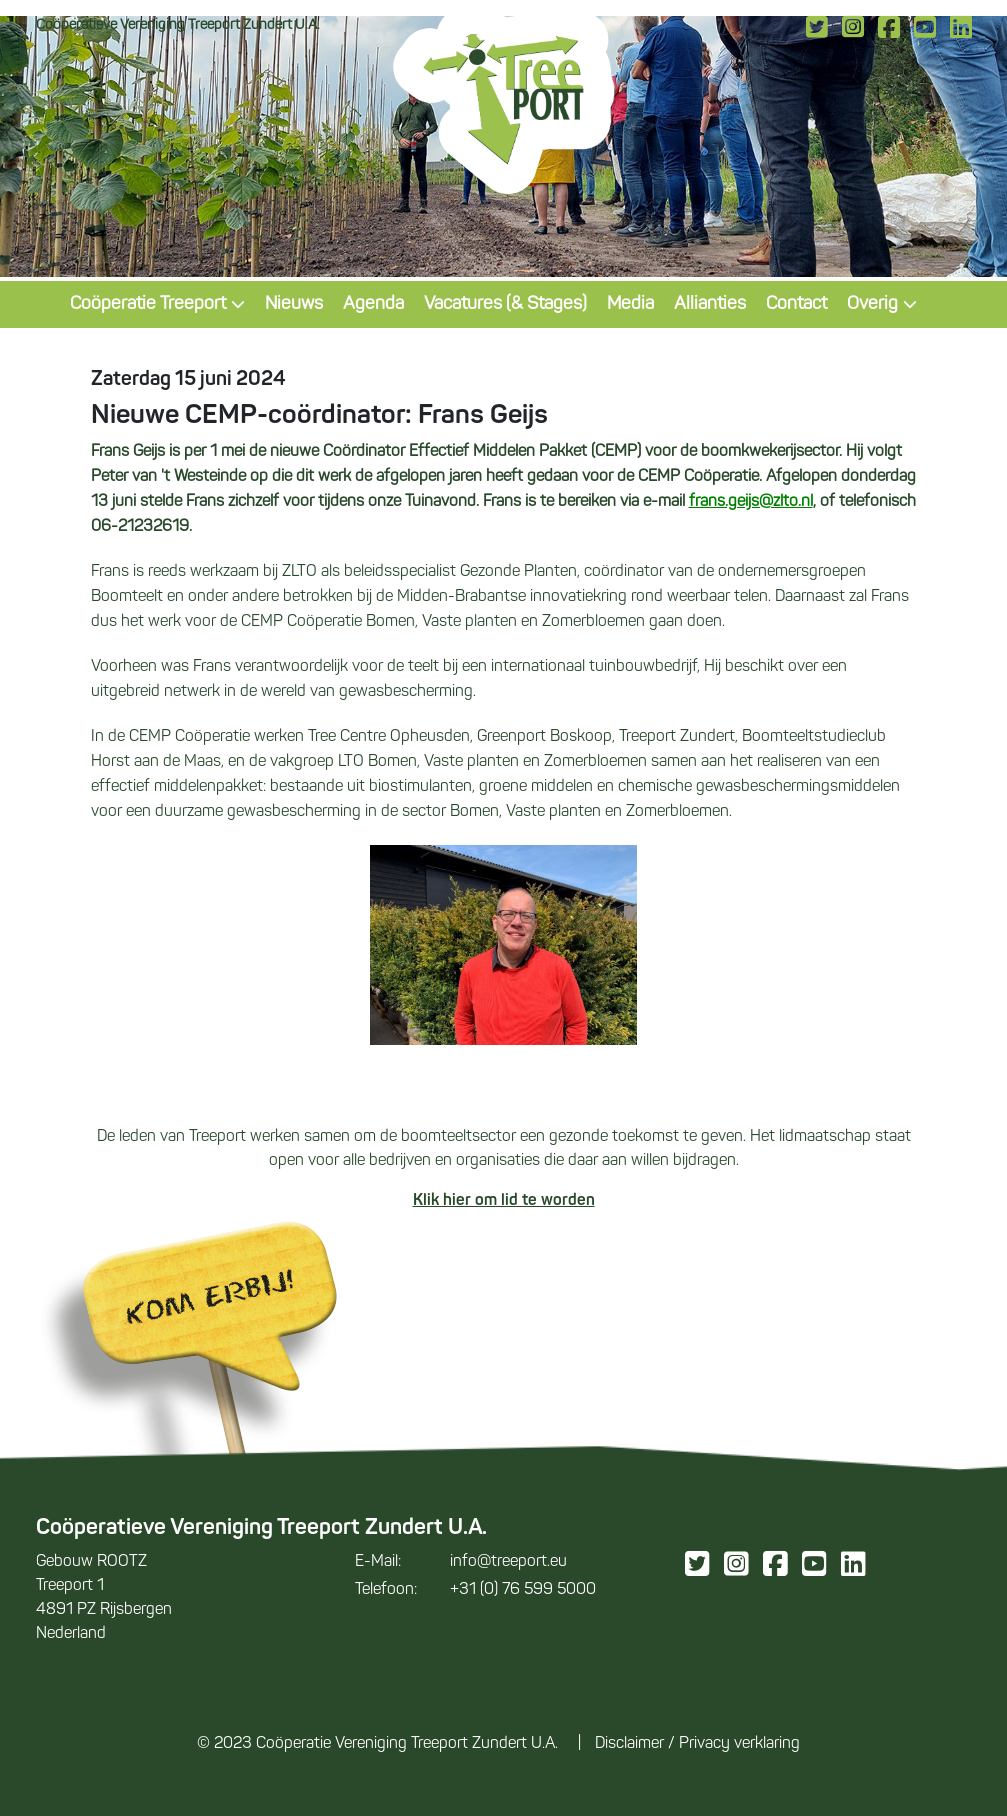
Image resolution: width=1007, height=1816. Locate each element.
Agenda (373, 304)
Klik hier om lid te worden (504, 1201)
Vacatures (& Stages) (505, 304)
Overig (882, 304)
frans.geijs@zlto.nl (751, 502)
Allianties (710, 304)
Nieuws (294, 304)
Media (630, 304)
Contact (796, 304)
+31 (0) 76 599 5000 (475, 1590)
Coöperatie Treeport (157, 304)
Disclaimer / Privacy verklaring (697, 1744)
